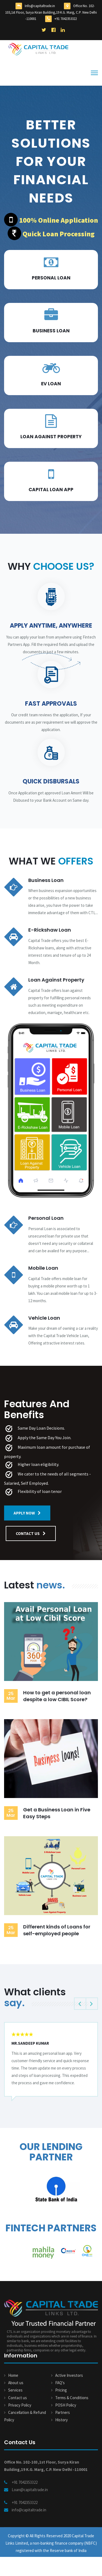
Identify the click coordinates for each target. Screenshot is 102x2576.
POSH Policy (65, 2405)
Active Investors (69, 2375)
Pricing (61, 2390)
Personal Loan (51, 278)
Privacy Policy (19, 2405)
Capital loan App (51, 489)
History (61, 2419)
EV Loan (51, 383)
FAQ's (60, 2382)
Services (15, 2390)
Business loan (51, 330)
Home (13, 2375)
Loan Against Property (51, 436)
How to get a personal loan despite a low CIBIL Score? (57, 1696)
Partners (62, 2412)
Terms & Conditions (71, 2397)
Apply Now (27, 1513)
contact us (31, 1533)
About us (15, 2382)
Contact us (17, 2397)
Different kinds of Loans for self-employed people (56, 1930)
